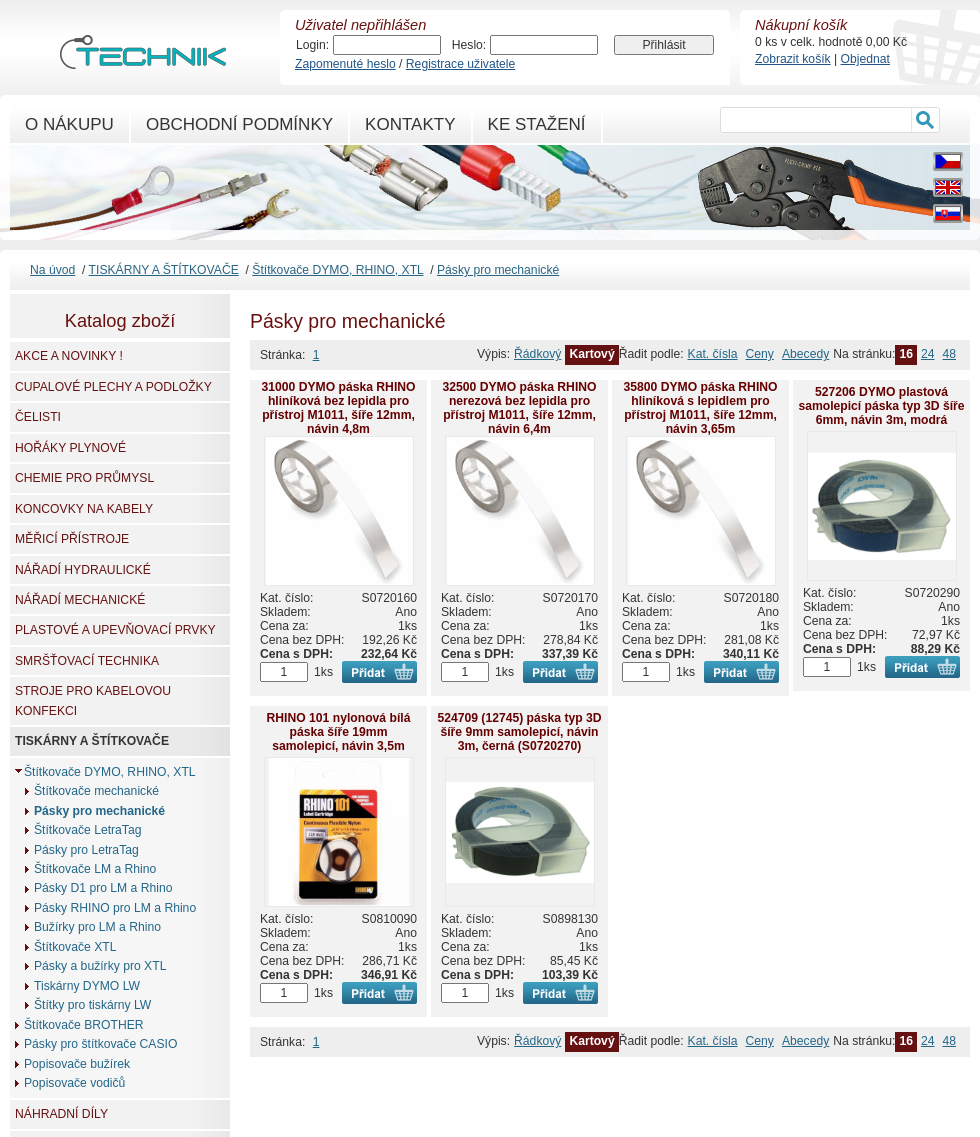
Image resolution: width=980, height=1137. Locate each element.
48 (949, 354)
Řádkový (537, 354)
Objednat (865, 59)
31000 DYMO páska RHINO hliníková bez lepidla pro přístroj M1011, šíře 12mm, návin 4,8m (338, 408)
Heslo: (469, 45)
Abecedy (805, 354)
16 (906, 354)
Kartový (591, 354)
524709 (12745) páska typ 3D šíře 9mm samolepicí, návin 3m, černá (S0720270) (519, 732)
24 (928, 354)
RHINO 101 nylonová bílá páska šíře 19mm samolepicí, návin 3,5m (339, 732)
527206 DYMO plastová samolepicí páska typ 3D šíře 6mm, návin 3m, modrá (881, 406)
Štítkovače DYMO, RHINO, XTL (337, 270)
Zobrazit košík (793, 59)
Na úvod (52, 270)
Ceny (760, 354)
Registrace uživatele (460, 64)
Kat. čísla (713, 354)
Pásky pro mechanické (498, 270)
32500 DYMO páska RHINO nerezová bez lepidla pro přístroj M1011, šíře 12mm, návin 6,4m (519, 408)
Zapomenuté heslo (345, 64)
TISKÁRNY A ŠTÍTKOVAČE (164, 270)
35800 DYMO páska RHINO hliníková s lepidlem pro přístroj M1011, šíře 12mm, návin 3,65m (700, 408)
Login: (312, 45)
